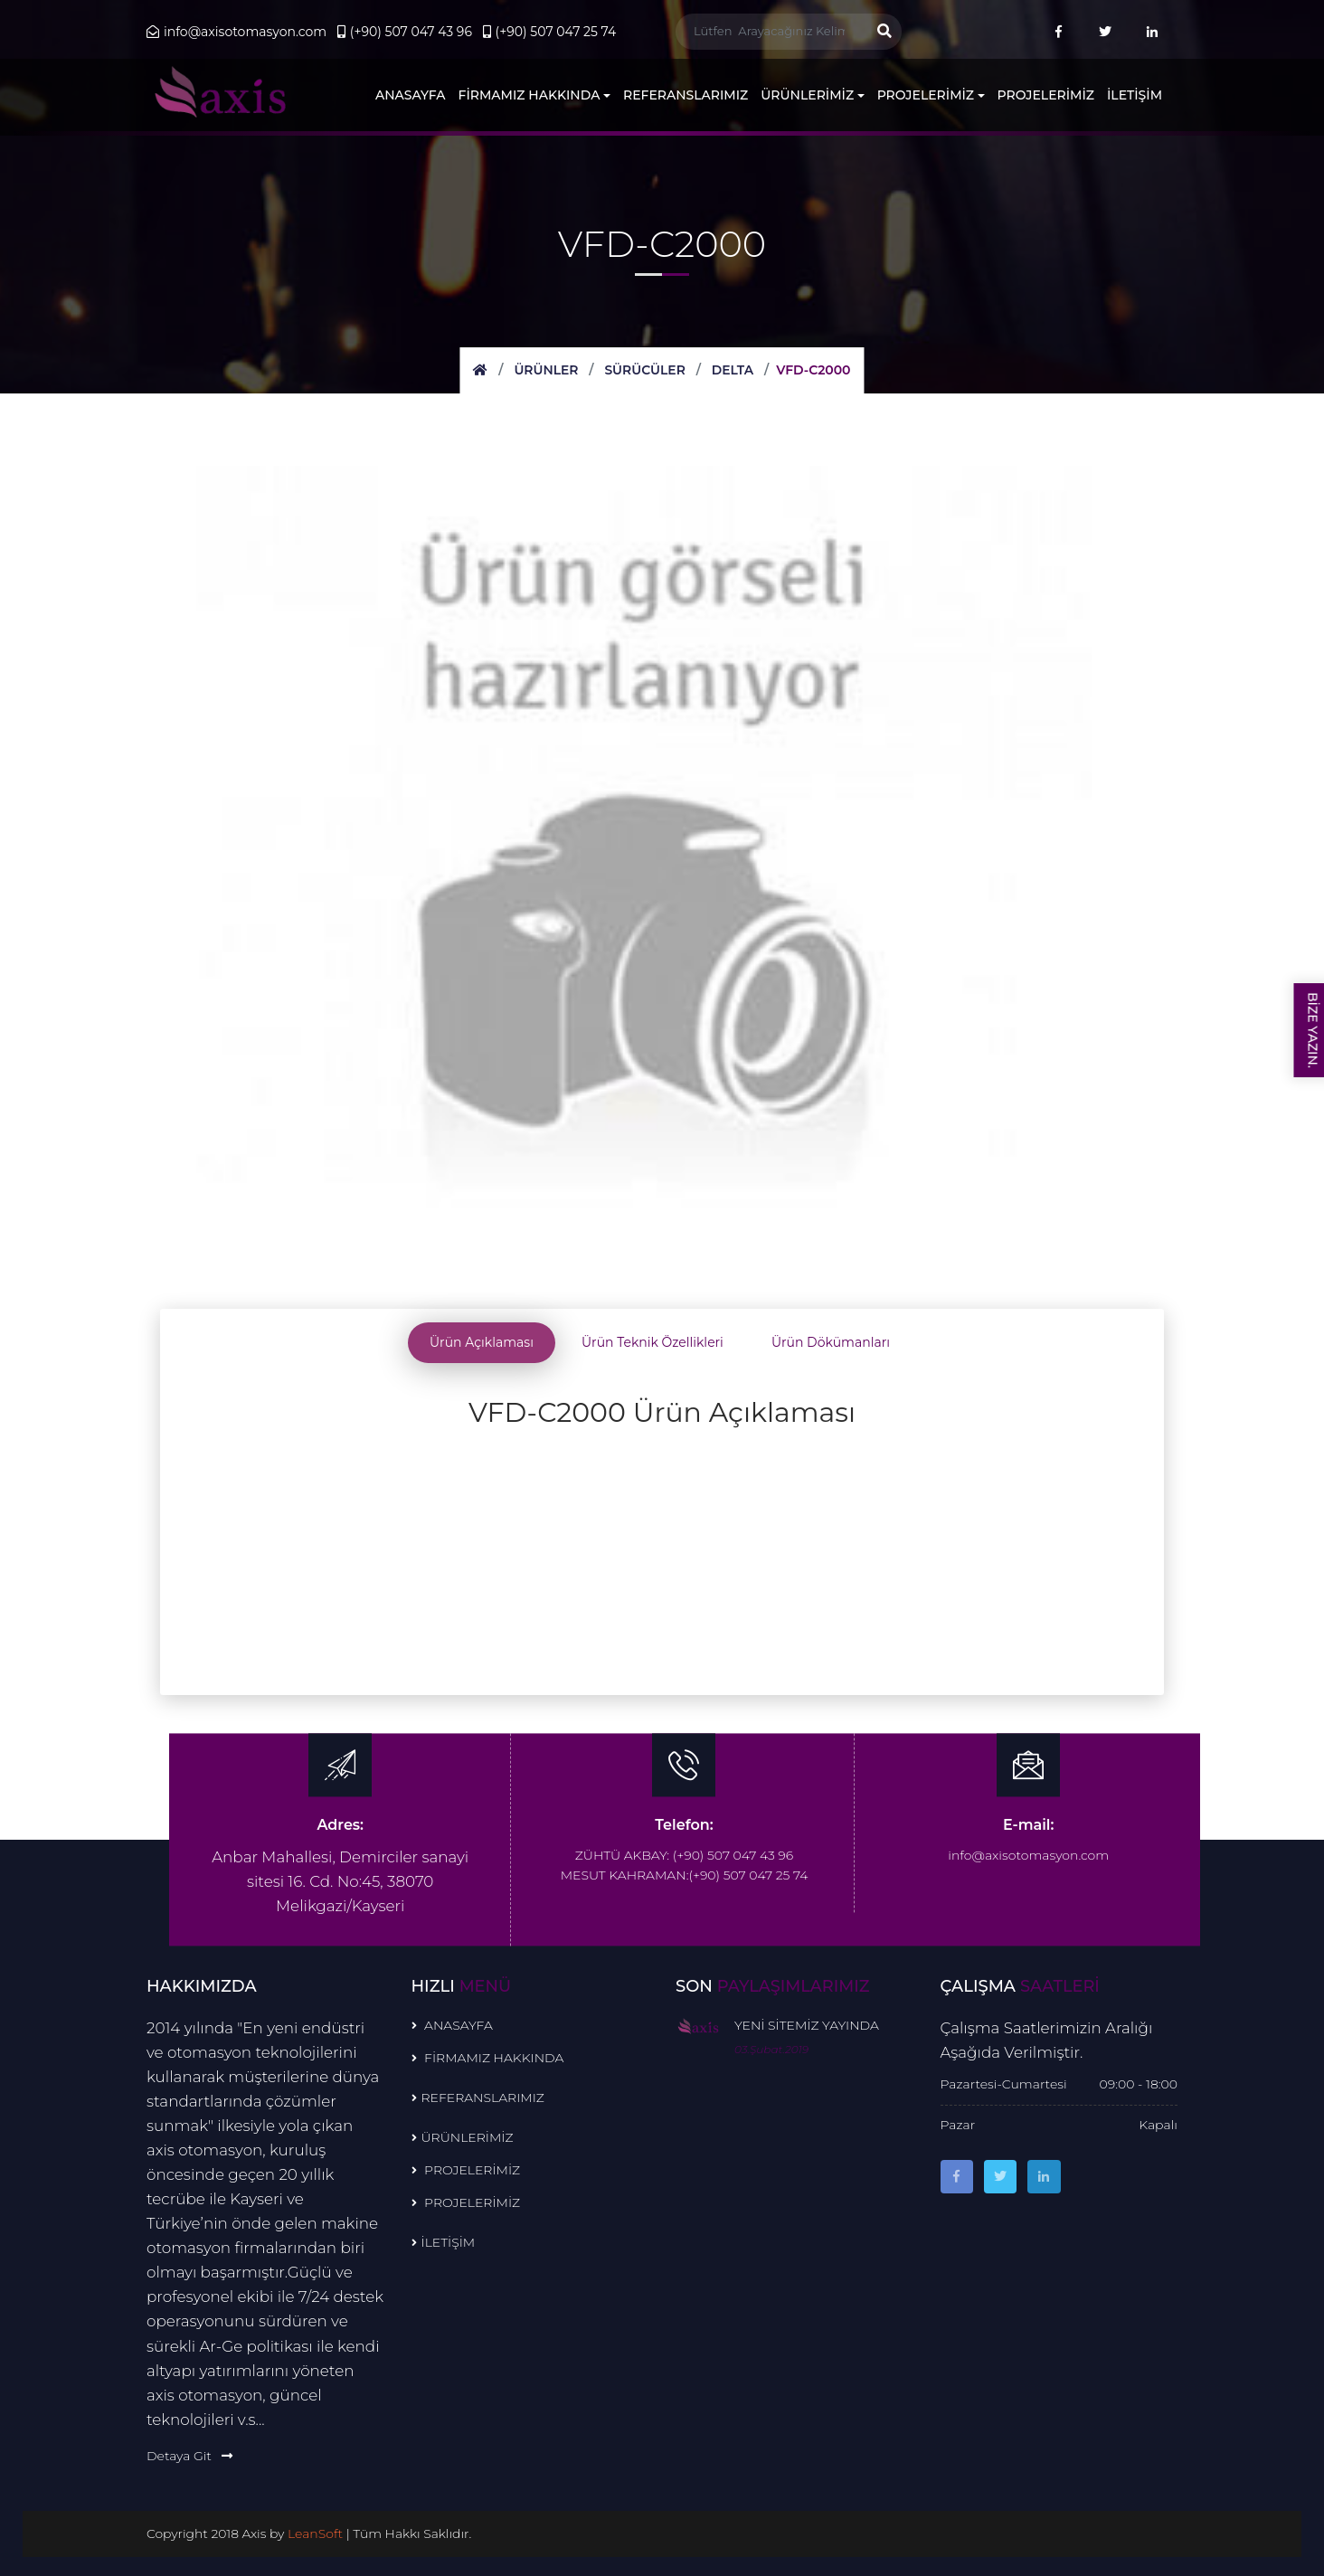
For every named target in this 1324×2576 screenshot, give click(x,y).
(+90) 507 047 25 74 (550, 32)
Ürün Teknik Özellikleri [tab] (652, 1342)
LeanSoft (317, 2530)
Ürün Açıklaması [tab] (482, 1342)
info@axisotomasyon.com (236, 32)
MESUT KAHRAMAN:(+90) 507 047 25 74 (685, 1872)
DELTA (733, 370)
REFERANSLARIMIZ (685, 95)
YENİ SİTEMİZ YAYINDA (806, 2022)
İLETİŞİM (1134, 95)
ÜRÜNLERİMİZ (812, 95)
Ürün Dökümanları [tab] (830, 1342)
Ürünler (545, 370)
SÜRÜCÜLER (645, 370)
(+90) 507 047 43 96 (404, 32)
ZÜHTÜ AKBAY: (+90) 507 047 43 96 (684, 1852)
